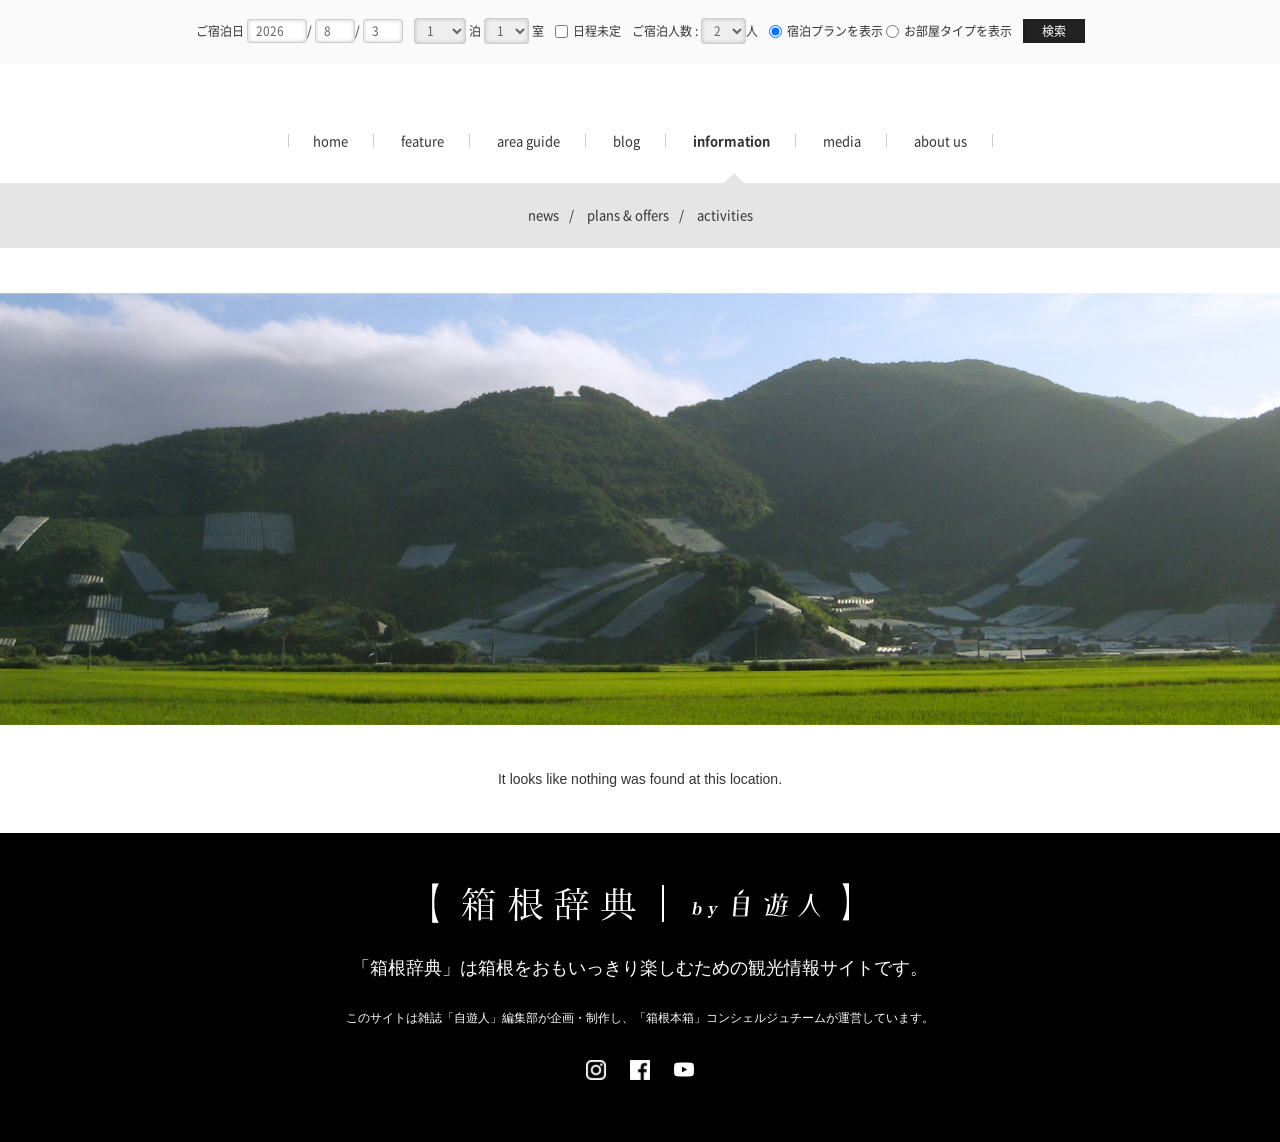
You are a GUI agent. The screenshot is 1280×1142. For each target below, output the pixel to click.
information (731, 140)
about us (940, 140)
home (330, 140)
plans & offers (628, 214)
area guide (528, 140)
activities (725, 214)
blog (626, 140)
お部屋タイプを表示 (950, 31)
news (543, 214)
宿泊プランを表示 (827, 31)
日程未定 (588, 31)
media (842, 140)
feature (422, 140)
